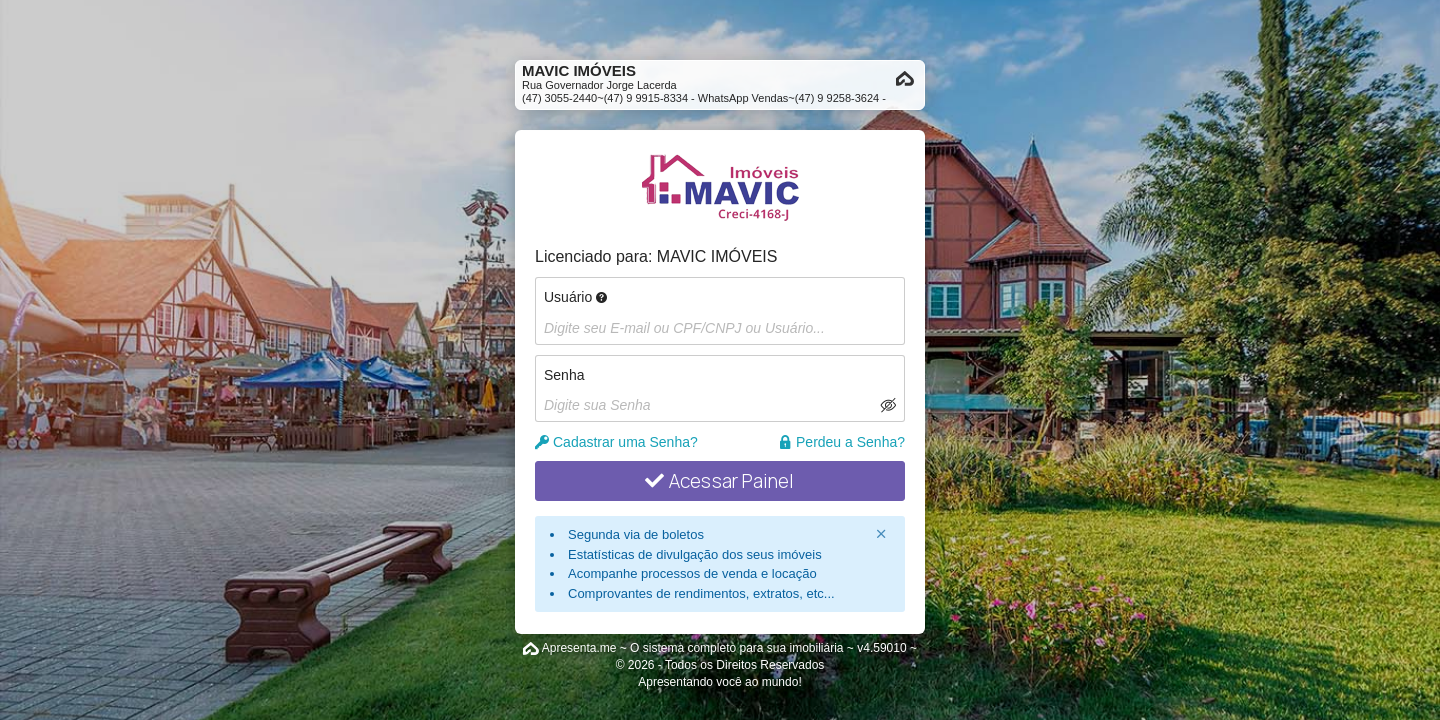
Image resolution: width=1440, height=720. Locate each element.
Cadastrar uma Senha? (616, 442)
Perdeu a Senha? (841, 442)
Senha (564, 375)
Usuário (575, 297)
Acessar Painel (719, 481)
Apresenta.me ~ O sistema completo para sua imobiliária (693, 648)
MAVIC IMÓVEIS (717, 256)
